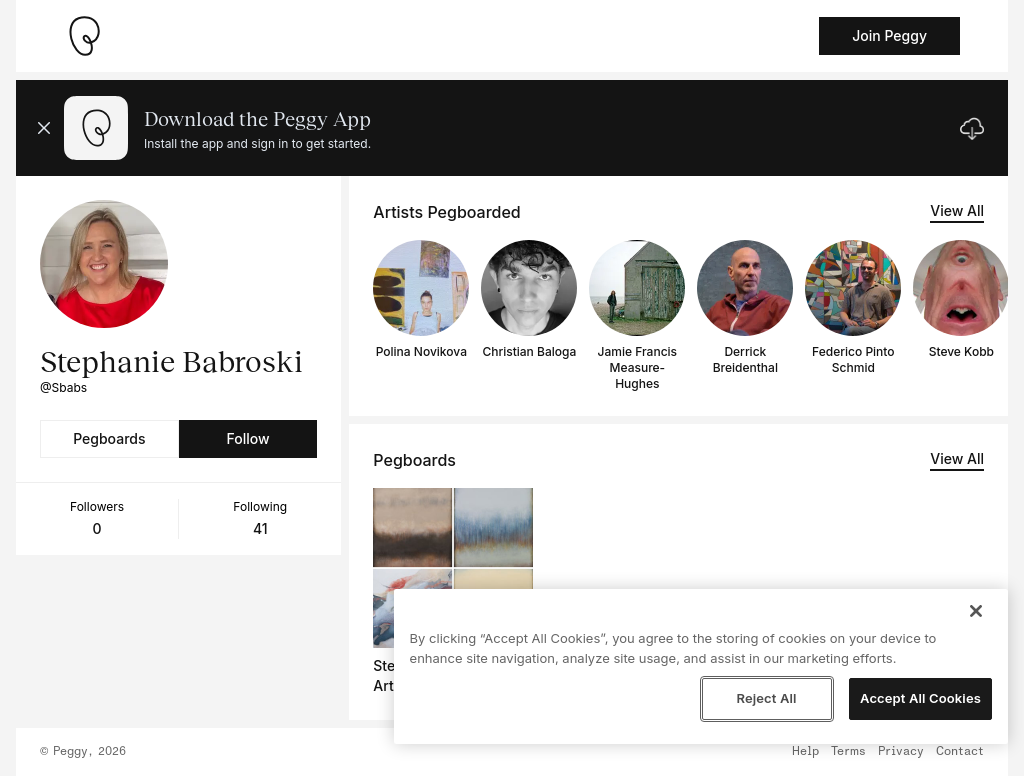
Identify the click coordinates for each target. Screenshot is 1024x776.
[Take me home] (84, 36)
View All (957, 210)
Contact (960, 752)
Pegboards (109, 438)
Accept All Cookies (920, 698)
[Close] (976, 611)
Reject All (766, 698)
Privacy (901, 752)
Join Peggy (889, 35)
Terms (848, 752)
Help (805, 752)
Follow (247, 438)
